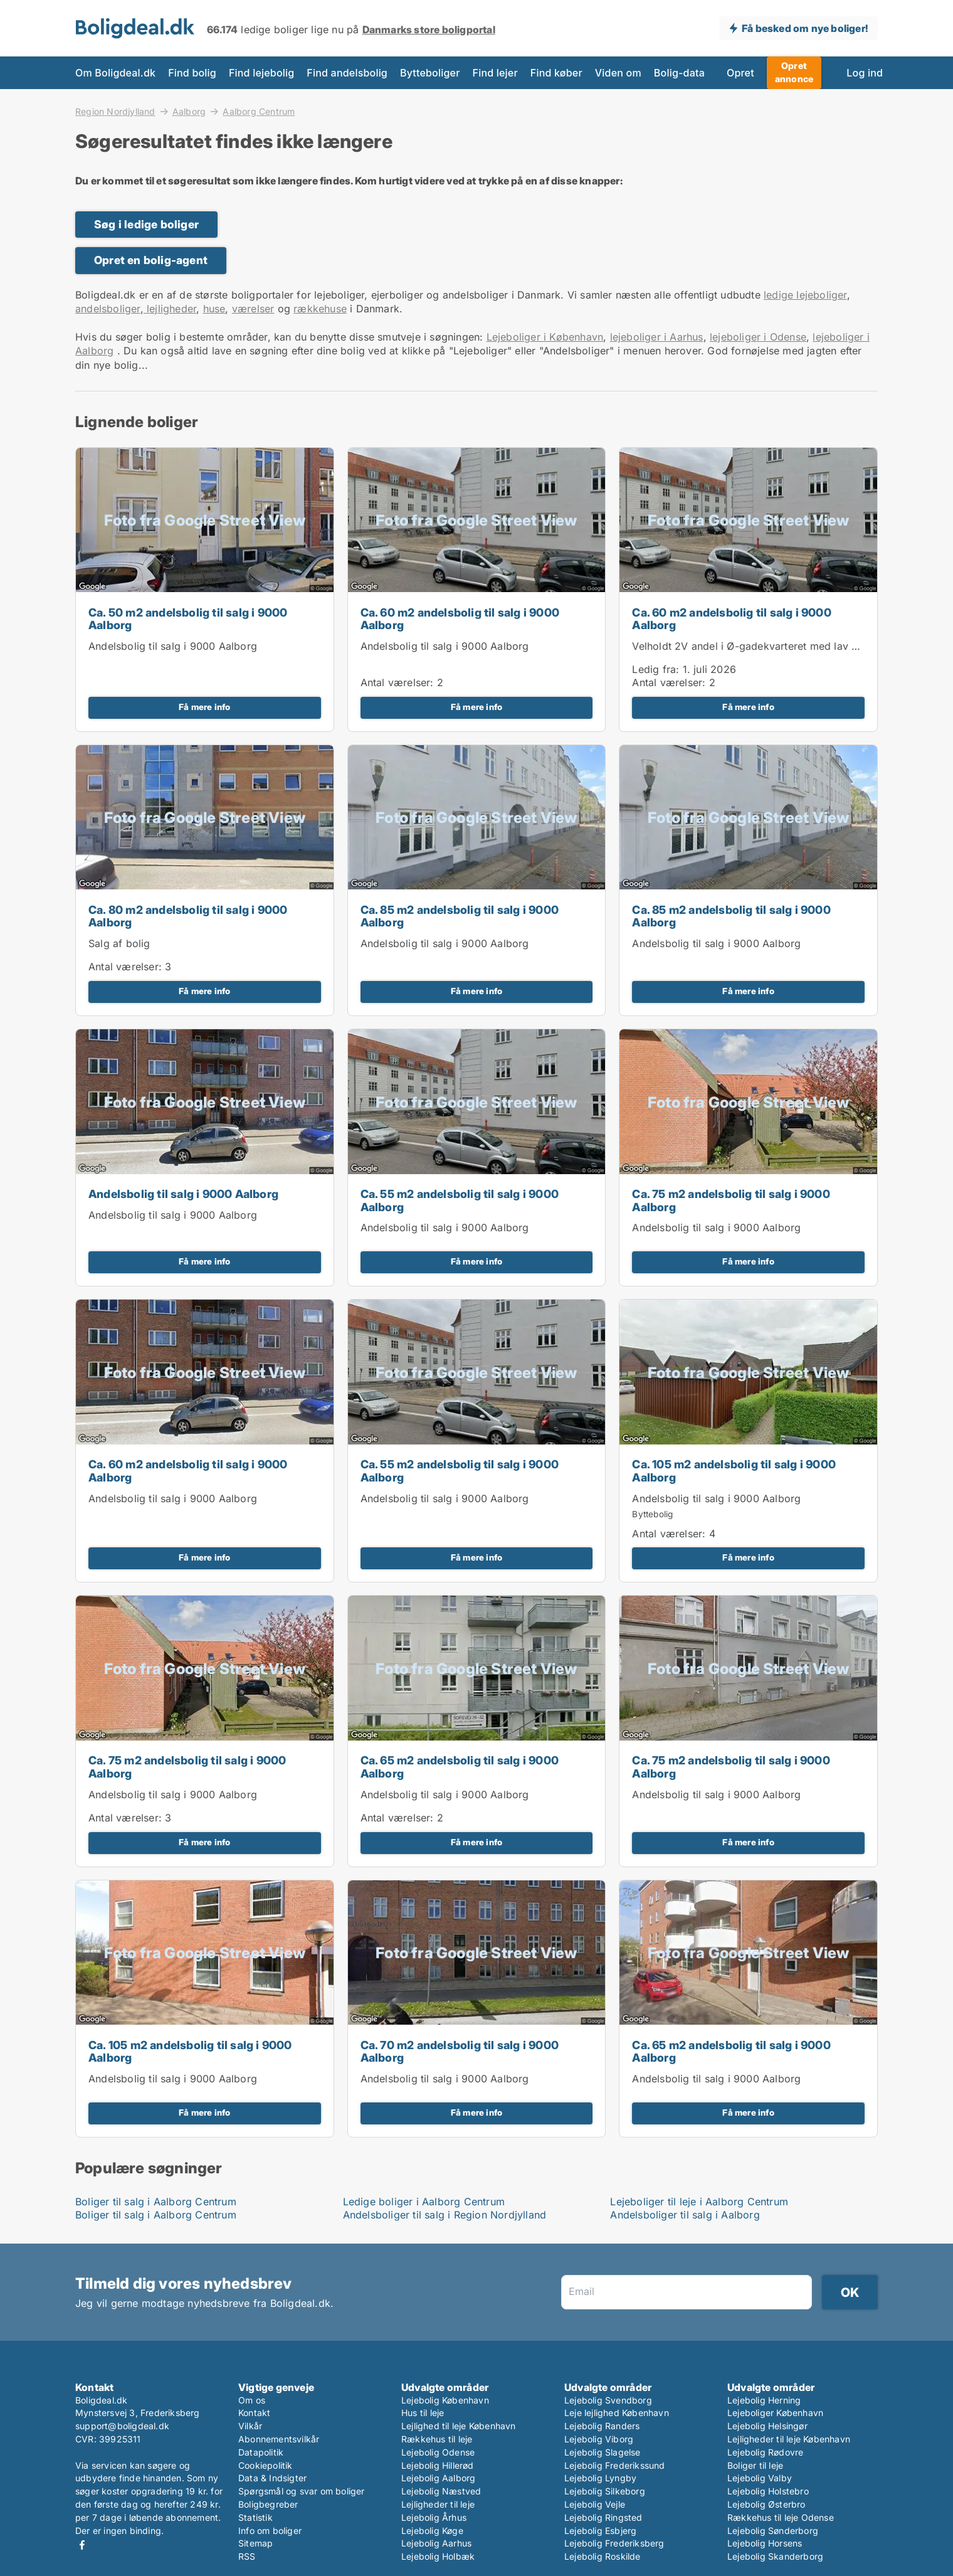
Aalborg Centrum (259, 111)
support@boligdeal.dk (122, 2425)
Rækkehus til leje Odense (780, 2517)
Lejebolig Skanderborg (775, 2556)
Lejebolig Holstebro (768, 2491)
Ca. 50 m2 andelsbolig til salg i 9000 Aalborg (187, 619)
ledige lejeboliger (805, 295)
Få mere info (204, 707)
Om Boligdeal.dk (115, 72)
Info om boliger (270, 2530)
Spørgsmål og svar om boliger (301, 2491)
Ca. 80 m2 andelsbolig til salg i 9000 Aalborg (187, 916)
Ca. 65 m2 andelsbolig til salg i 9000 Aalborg (460, 1767)
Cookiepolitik (265, 2465)
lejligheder (170, 308)
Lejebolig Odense (438, 2452)
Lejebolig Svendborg (608, 2400)
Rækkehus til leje (436, 2439)
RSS (247, 2556)
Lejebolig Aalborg (438, 2478)
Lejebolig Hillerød (437, 2465)
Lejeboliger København (775, 2412)
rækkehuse (320, 308)
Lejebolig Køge (432, 2530)
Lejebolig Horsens (764, 2543)
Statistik (255, 2517)
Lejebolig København (445, 2400)
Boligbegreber (268, 2504)
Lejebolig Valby (759, 2478)
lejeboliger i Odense (758, 337)
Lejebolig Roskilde (602, 2556)
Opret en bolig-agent (151, 260)
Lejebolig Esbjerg (600, 2530)
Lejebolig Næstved (441, 2491)
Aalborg (189, 111)
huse (214, 308)
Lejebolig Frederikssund (614, 2465)
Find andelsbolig (347, 72)
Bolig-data (679, 72)
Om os (251, 2400)
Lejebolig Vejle (594, 2504)
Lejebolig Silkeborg (604, 2491)
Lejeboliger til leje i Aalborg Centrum (699, 2201)
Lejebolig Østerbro (766, 2504)
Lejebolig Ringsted (603, 2517)
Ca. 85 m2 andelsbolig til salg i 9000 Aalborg (460, 916)
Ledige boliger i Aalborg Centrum (424, 2201)
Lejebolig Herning (764, 2400)
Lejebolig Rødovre (765, 2452)
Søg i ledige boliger (146, 224)
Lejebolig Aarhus (436, 2543)
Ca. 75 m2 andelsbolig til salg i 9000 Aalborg (730, 1200)
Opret (740, 72)
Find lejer (495, 72)
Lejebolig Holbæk (438, 2556)
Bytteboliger (430, 72)
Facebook (82, 2545)
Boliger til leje (755, 2465)
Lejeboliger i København (545, 337)
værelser (253, 308)
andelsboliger (107, 308)
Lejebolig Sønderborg (772, 2530)
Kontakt (254, 2412)
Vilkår (250, 2425)
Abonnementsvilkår (278, 2439)
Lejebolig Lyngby (600, 2478)
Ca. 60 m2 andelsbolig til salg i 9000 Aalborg (460, 619)
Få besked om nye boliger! (805, 28)
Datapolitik (260, 2452)
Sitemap (255, 2543)
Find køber (556, 72)
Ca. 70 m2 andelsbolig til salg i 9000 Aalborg (460, 2051)
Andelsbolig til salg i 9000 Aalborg (172, 646)
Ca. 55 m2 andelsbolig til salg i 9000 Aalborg (460, 1200)
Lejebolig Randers (602, 2425)
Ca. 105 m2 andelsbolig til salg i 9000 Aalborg (734, 1471)
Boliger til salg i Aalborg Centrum (155, 2201)
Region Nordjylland (115, 111)
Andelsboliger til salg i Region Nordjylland (445, 2214)
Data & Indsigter (272, 2478)
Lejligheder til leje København (788, 2439)
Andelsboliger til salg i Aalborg (684, 2214)
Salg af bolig (119, 943)
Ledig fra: (655, 669)
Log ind (864, 72)
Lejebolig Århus (433, 2517)
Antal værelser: (397, 682)
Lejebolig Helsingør (767, 2425)
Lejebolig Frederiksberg (614, 2543)
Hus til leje (422, 2412)
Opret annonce (794, 72)
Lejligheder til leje (438, 2504)
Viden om (618, 72)
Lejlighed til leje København (458, 2425)
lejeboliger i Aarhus (656, 337)
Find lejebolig (261, 72)
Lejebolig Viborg (598, 2439)
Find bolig (192, 72)
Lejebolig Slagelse (602, 2452)
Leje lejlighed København (616, 2412)
